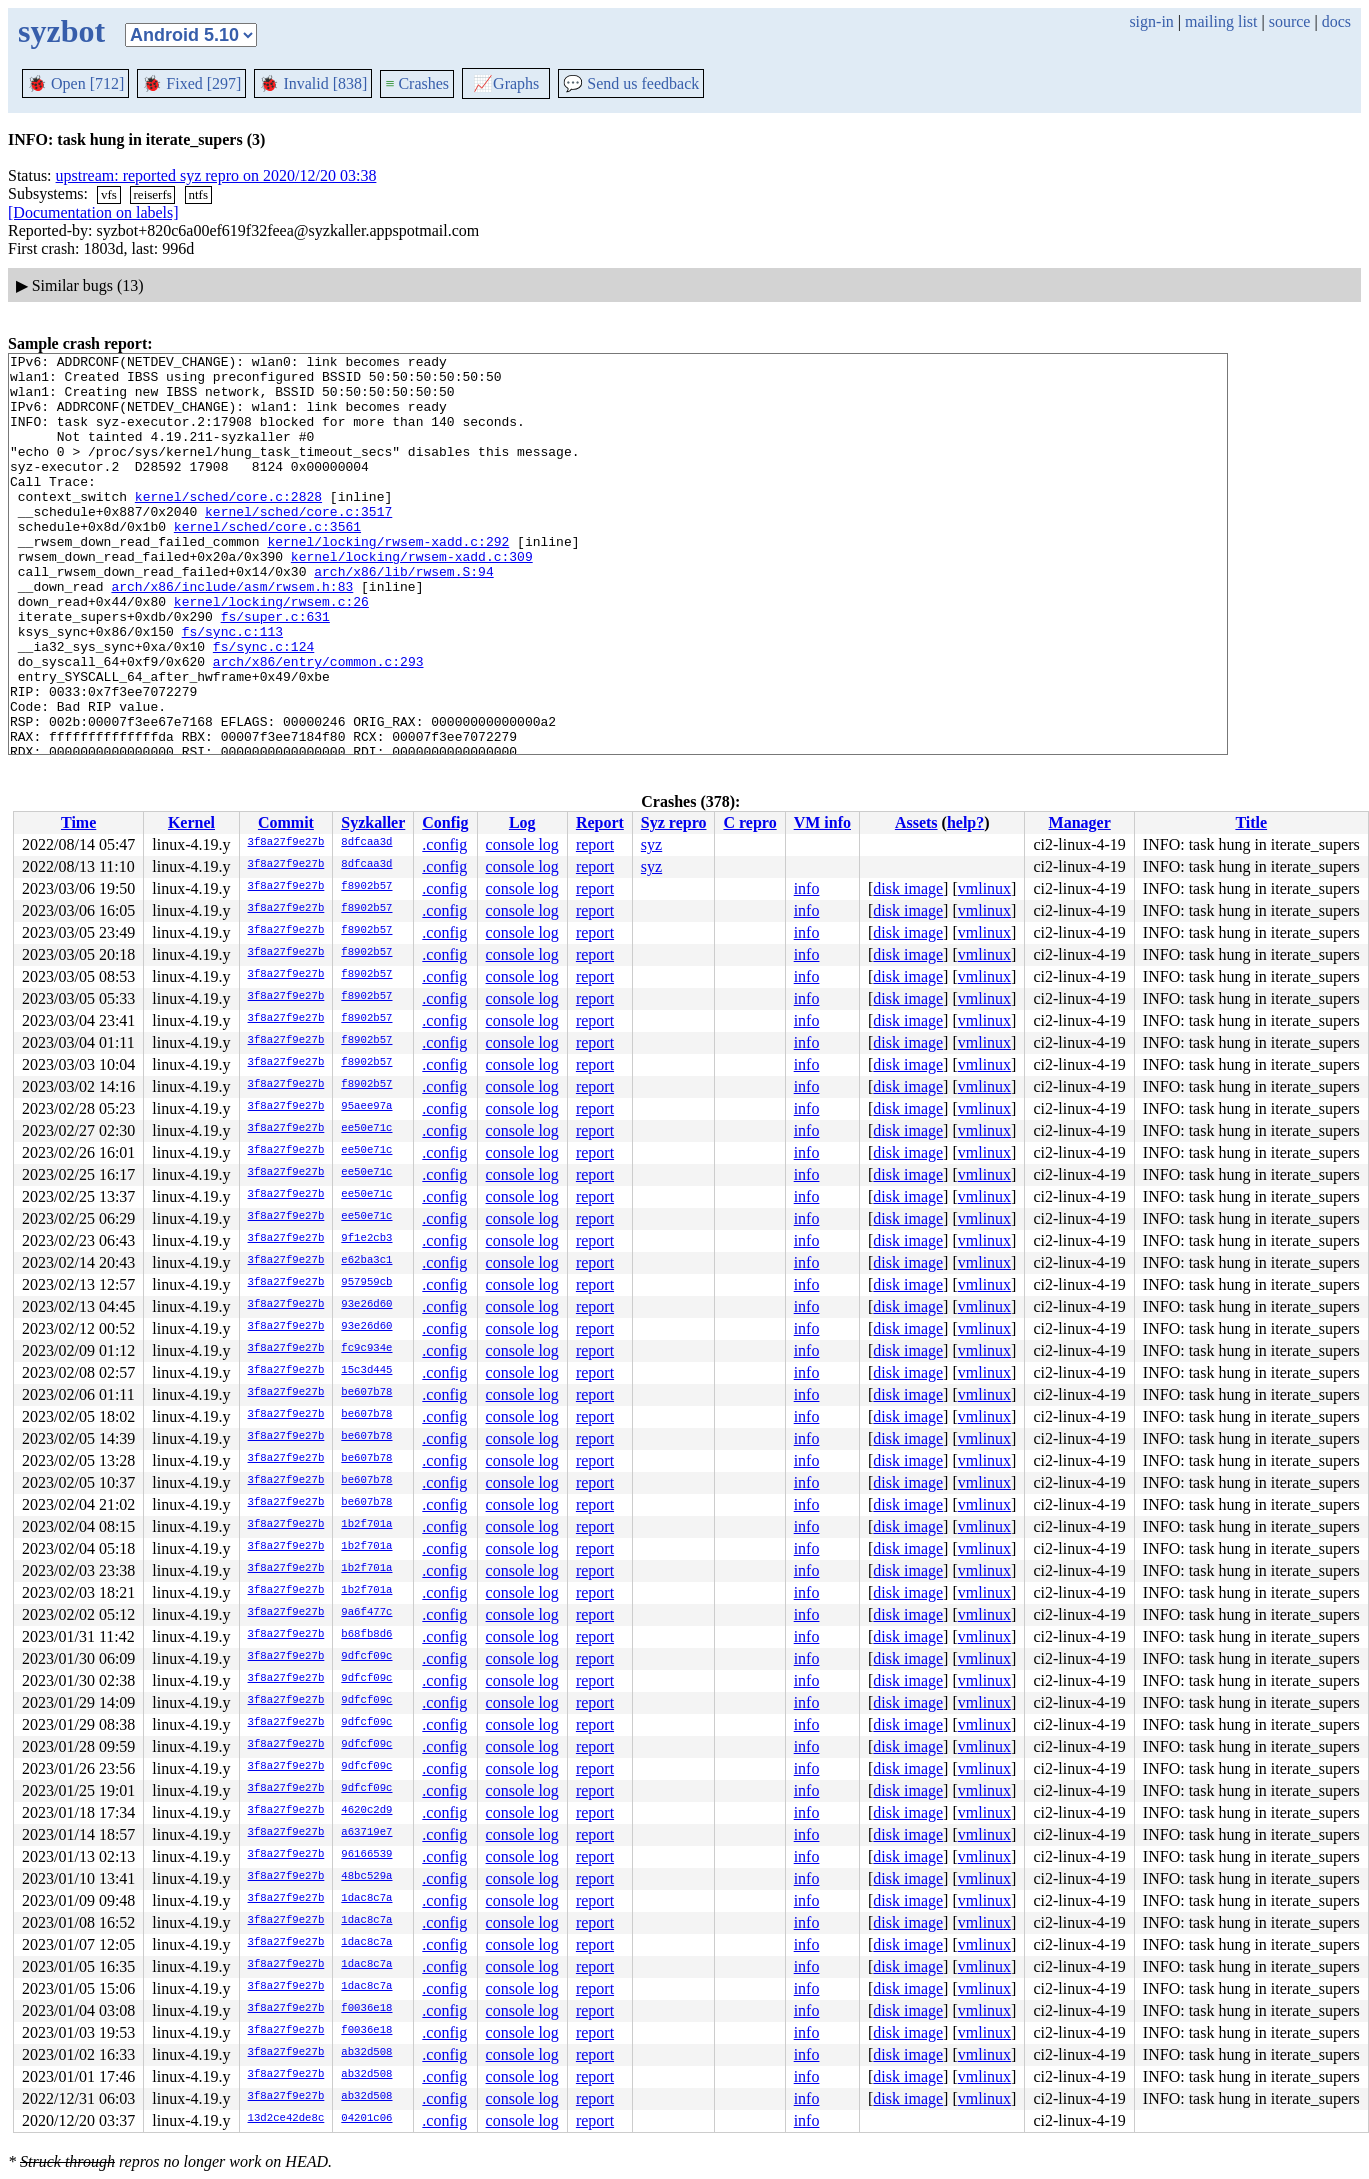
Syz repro (674, 822)
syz (651, 844)
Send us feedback (631, 83)
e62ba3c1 (366, 1261)
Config (445, 822)
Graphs (506, 83)
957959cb (366, 1283)
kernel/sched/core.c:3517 (298, 544)
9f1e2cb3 (366, 1239)
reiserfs (153, 194)
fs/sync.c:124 (263, 706)
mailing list (1221, 21)
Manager (1080, 822)
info (807, 888)
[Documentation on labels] (93, 212)
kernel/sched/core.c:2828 (228, 526)
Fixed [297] (191, 83)
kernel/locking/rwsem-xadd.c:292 (388, 580)
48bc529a (366, 1877)
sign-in (1151, 21)
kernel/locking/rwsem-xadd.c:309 (412, 598)
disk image (908, 888)
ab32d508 (366, 2053)
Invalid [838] (313, 83)
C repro (749, 822)
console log (522, 844)
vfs (109, 194)
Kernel (191, 822)
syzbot (61, 31)
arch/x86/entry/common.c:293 (318, 724)
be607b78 (366, 1393)
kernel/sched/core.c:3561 (267, 562)
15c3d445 (366, 1371)
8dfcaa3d (366, 843)
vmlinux (984, 888)
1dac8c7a (366, 1899)
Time (78, 822)
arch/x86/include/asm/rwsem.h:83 (232, 634)
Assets (916, 822)
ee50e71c (366, 1129)
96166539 (366, 1855)
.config (444, 844)
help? (965, 822)
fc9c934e (366, 1349)
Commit (286, 822)
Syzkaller (373, 822)
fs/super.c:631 (275, 670)
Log (522, 822)
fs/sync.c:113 (232, 688)
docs (1336, 21)
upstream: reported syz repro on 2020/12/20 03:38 (216, 175)
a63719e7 (366, 1833)
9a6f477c (366, 1613)
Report (600, 822)
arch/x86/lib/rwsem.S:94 (403, 616)
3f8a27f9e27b (286, 843)
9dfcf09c (366, 1657)
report (595, 844)
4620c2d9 (366, 1811)
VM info (822, 822)
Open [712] (75, 83)
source (1290, 21)
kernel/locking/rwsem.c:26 (271, 652)
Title (1251, 822)
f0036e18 (366, 2009)
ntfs (198, 194)
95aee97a (366, 1107)
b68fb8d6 (366, 1635)
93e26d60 (366, 1305)
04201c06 (366, 2119)
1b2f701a (366, 1525)
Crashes (417, 83)
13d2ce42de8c (286, 2119)
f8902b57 (366, 887)
